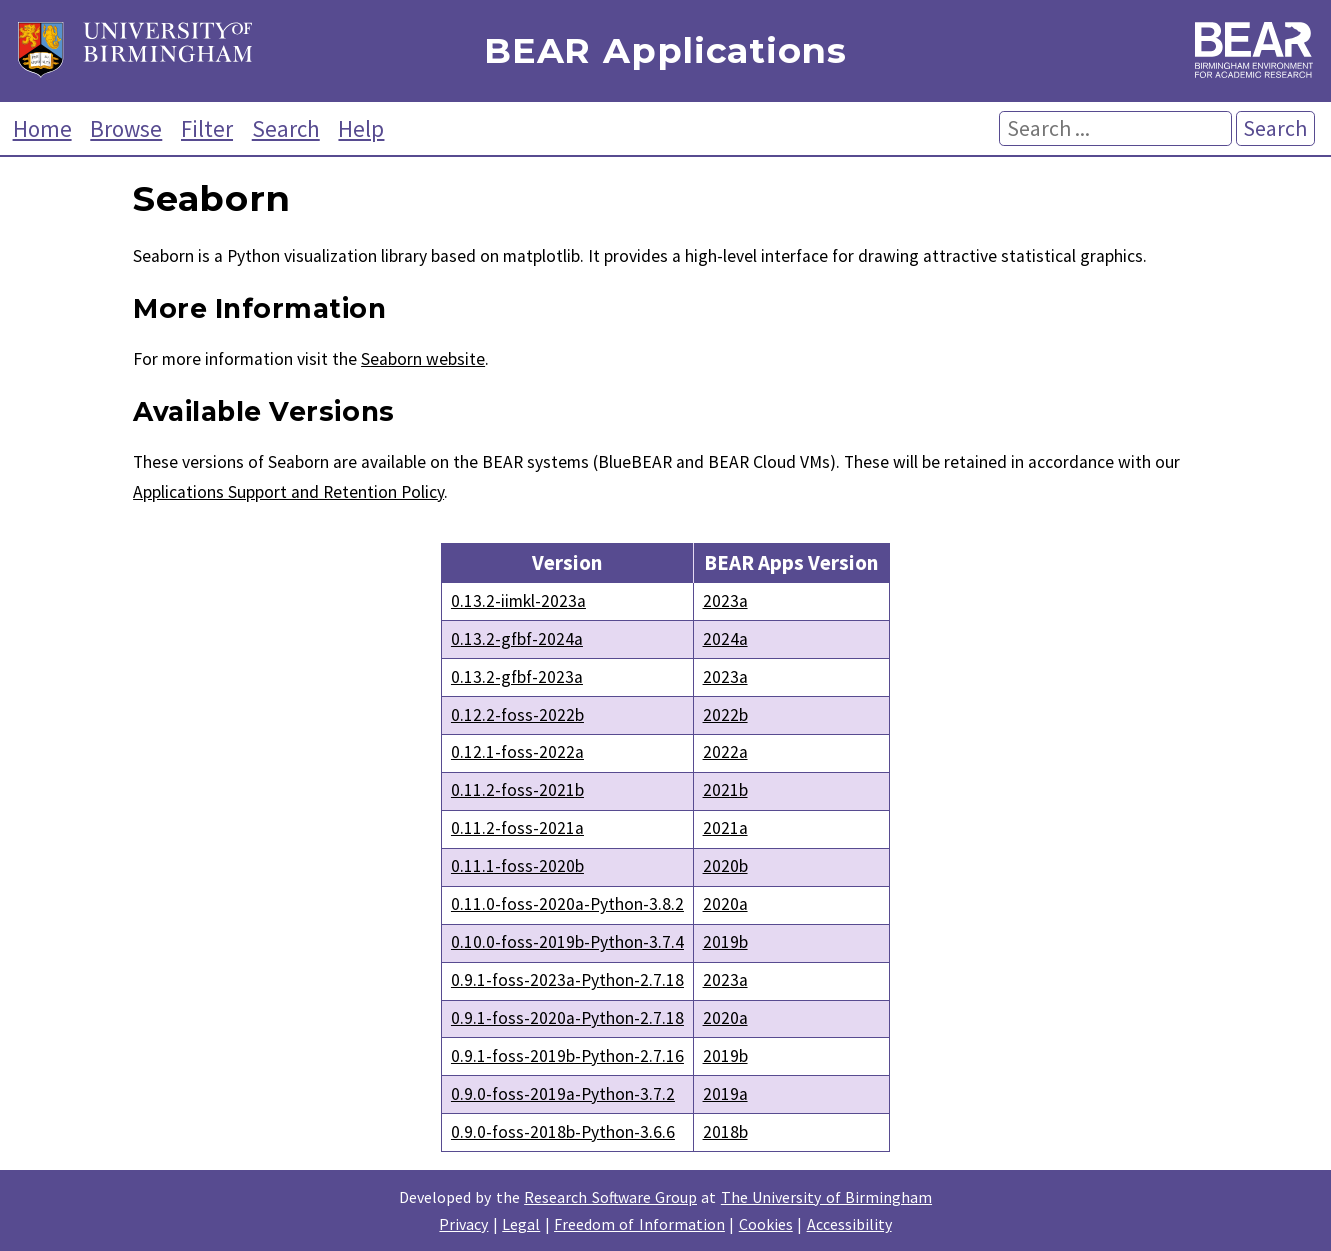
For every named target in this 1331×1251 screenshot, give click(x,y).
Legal (521, 1224)
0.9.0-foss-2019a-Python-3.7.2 (563, 1094)
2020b (725, 866)
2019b (725, 942)
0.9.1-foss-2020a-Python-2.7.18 (567, 1018)
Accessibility (849, 1224)
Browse (126, 128)
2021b (725, 790)
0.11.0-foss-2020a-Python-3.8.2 (567, 904)
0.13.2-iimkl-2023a (518, 601)
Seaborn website (423, 359)
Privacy (463, 1224)
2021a (725, 828)
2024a (725, 639)
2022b (725, 715)
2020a (725, 904)
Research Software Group (610, 1197)
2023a (725, 601)
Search (286, 128)
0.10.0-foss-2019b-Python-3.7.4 (567, 942)
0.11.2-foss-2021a (517, 828)
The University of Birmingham (826, 1197)
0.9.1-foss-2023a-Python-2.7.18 (567, 980)
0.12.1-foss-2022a (517, 752)
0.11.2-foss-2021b (517, 790)
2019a (725, 1094)
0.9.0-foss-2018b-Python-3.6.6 (563, 1132)
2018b (725, 1132)
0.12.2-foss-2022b (517, 715)
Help (361, 128)
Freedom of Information (639, 1224)
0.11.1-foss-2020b (517, 866)
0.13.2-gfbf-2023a (517, 677)
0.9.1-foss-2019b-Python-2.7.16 (567, 1056)
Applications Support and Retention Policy (288, 492)
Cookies (766, 1224)
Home (42, 128)
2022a (725, 752)
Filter (207, 128)
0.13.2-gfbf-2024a (517, 639)
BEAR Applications (665, 51)
